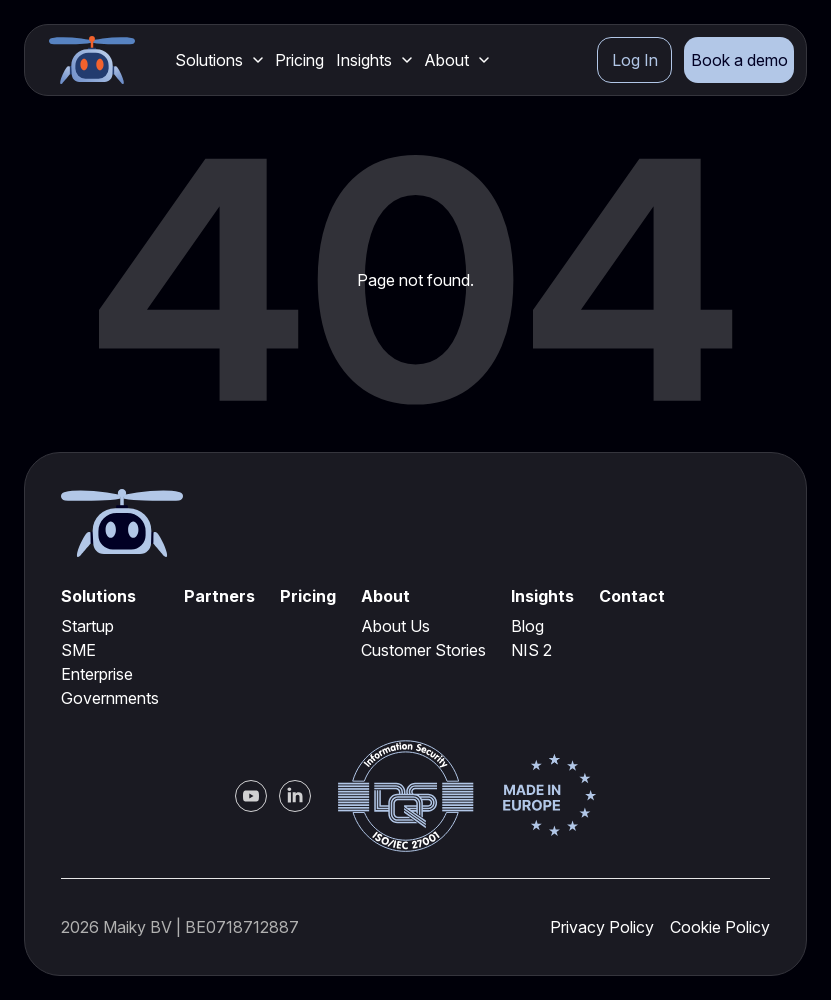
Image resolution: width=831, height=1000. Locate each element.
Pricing (299, 60)
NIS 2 (531, 650)
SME (78, 650)
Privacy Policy (602, 927)
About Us (395, 626)
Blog (527, 626)
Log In (635, 60)
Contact (632, 596)
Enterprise (97, 674)
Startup (87, 626)
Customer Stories (423, 650)
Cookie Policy (720, 927)
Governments (110, 698)
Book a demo (739, 60)
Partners (219, 596)
